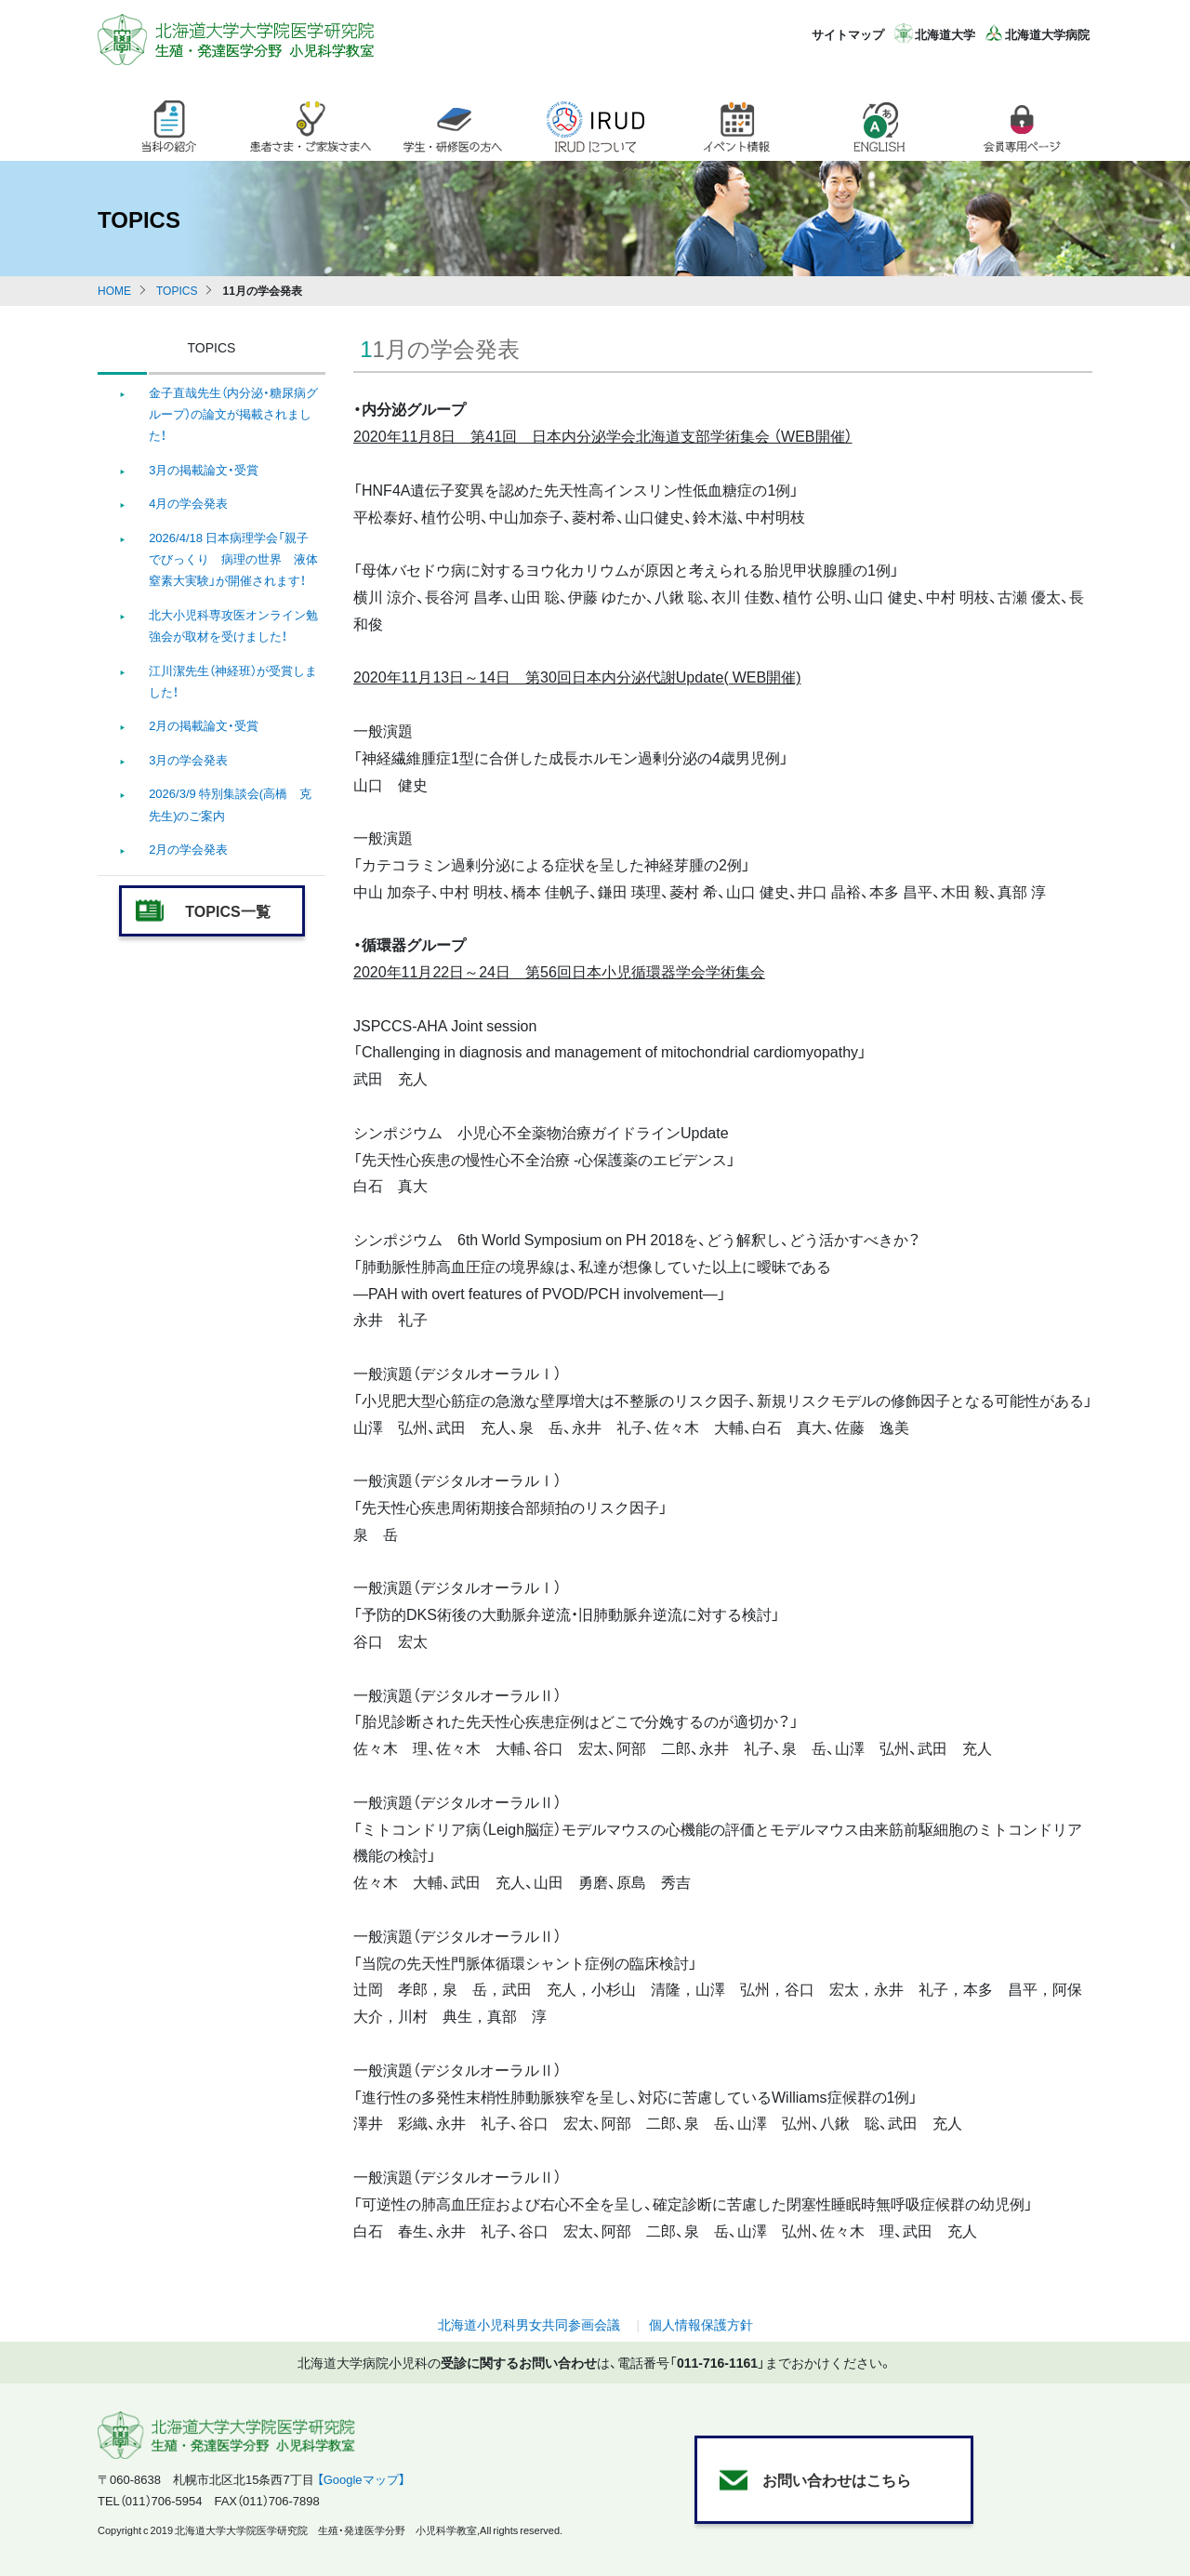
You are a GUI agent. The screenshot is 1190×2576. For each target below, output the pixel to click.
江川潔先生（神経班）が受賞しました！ (233, 680)
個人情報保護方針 (701, 2324)
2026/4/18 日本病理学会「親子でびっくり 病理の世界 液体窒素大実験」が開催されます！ (233, 559)
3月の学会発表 (188, 759)
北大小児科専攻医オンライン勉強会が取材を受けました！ (233, 624)
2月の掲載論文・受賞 (203, 725)
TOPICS (176, 290)
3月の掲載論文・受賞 (203, 469)
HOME (114, 290)
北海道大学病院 (1047, 34)
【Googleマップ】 (361, 2479)
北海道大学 (945, 34)
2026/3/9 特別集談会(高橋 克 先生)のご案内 (230, 803)
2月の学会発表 (188, 848)
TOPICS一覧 (227, 910)
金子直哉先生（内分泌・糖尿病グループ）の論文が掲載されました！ (233, 414)
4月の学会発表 (188, 502)
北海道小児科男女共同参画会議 (529, 2324)
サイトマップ (848, 34)
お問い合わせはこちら (836, 2479)
